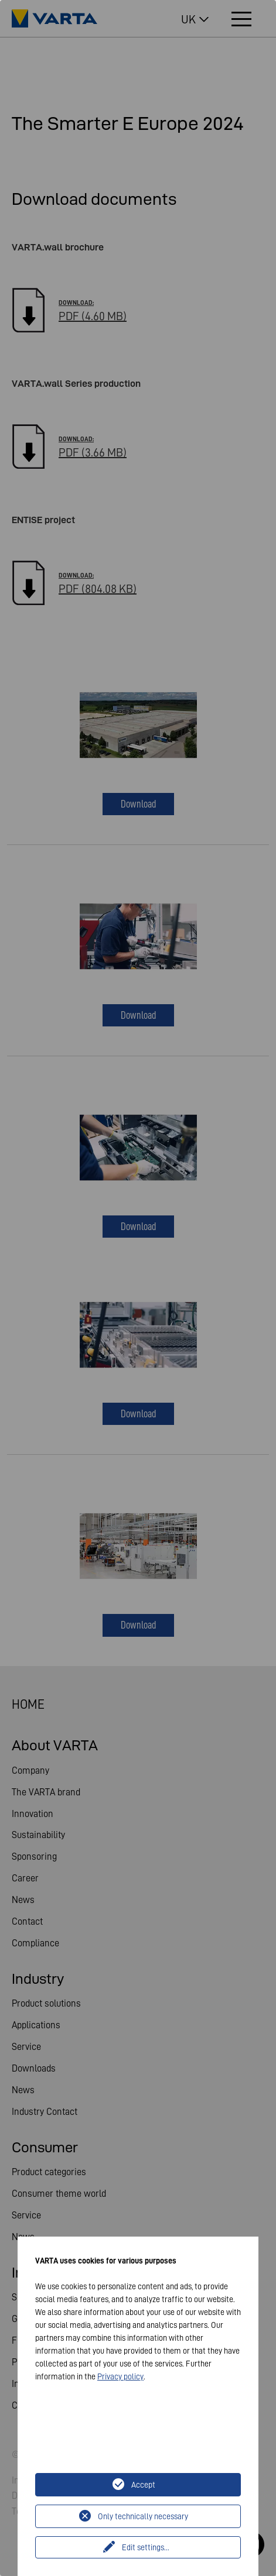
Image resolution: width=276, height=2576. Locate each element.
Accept (143, 2484)
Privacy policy (120, 2376)
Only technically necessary (143, 2516)
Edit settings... (145, 2547)
